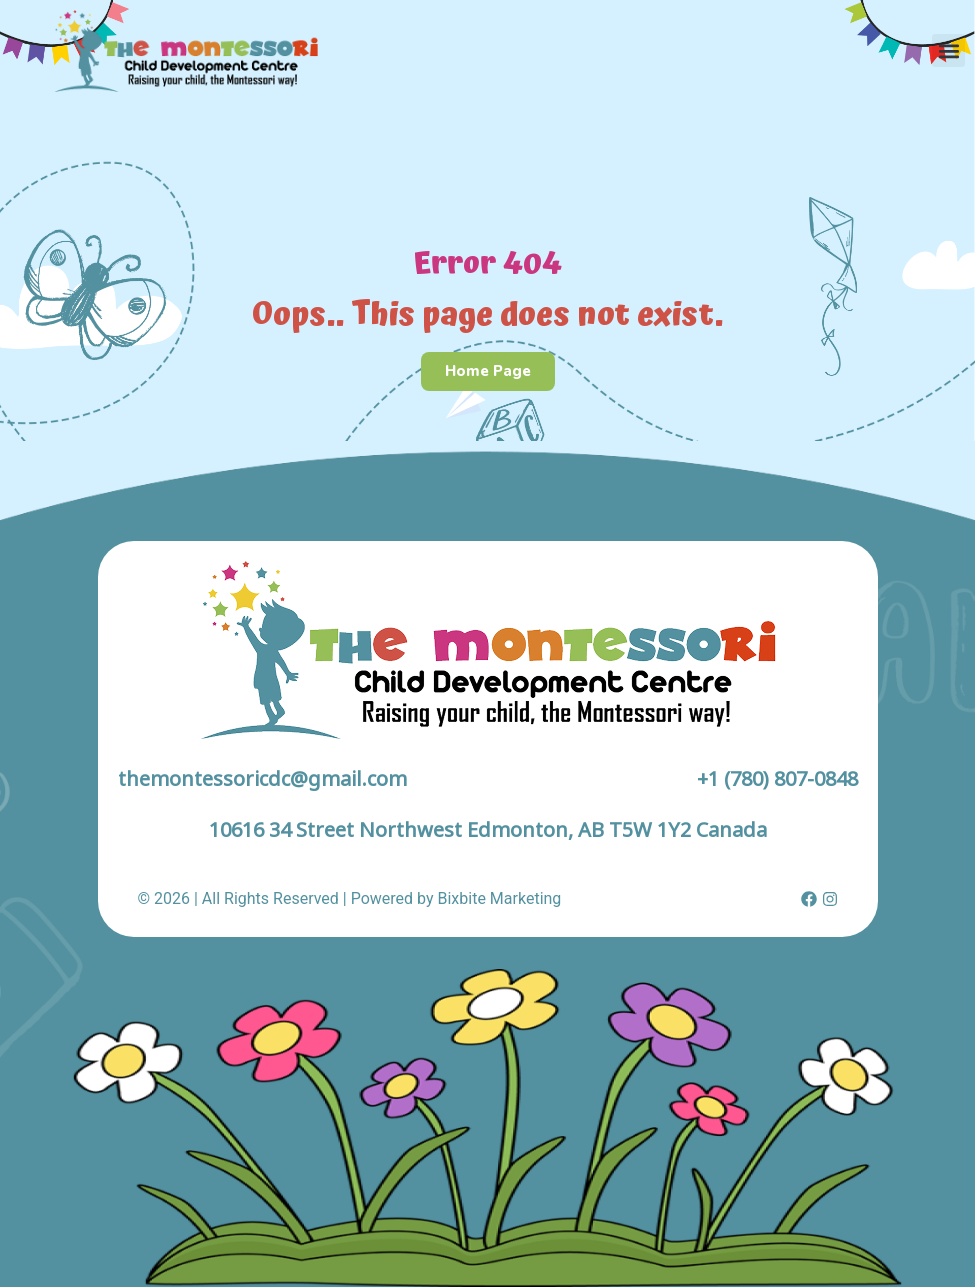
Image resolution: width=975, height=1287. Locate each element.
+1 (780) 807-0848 (777, 778)
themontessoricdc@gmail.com (262, 778)
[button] (948, 50)
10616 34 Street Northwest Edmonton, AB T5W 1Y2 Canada (488, 829)
